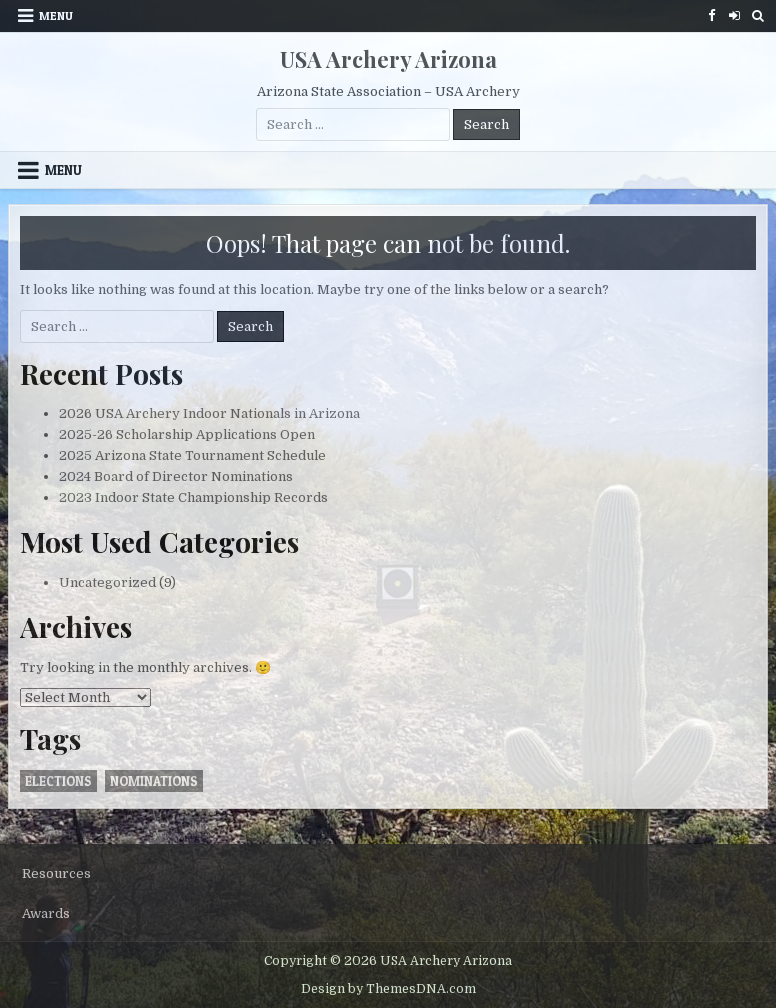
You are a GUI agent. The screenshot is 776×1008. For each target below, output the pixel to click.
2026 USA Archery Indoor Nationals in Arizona (209, 413)
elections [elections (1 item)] (58, 781)
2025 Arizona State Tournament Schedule (192, 455)
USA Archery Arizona (388, 59)
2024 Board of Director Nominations (176, 476)
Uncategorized (107, 582)
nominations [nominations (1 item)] (154, 781)
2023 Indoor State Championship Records (193, 497)
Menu (56, 15)
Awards (46, 913)
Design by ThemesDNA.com (388, 989)
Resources (56, 873)
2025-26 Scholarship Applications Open (187, 434)
